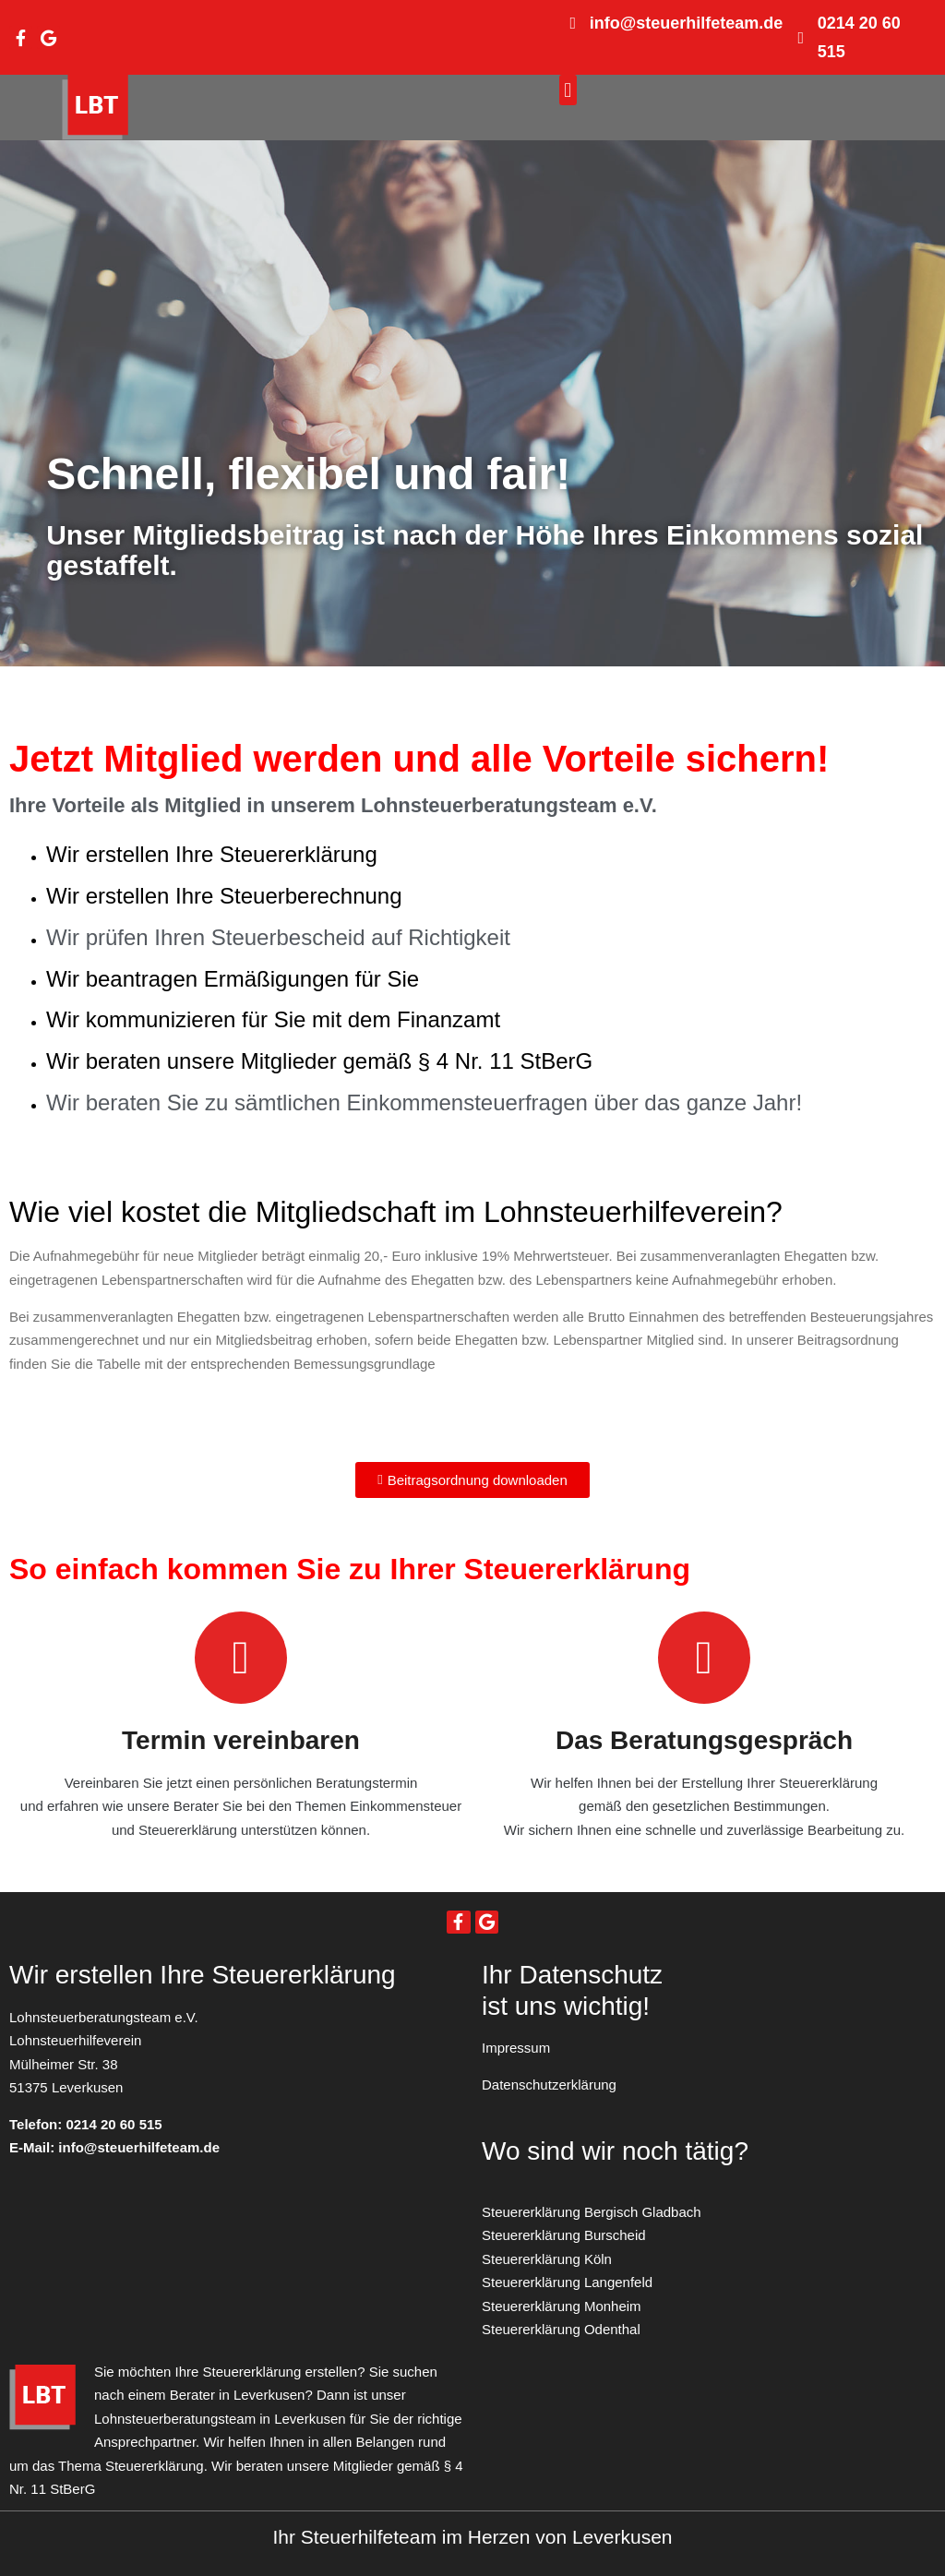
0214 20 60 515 (113, 2124)
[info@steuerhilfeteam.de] (573, 23)
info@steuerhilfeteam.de (687, 23)
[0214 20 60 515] (801, 38)
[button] (568, 90)
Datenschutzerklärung (549, 2084)
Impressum (516, 2047)
